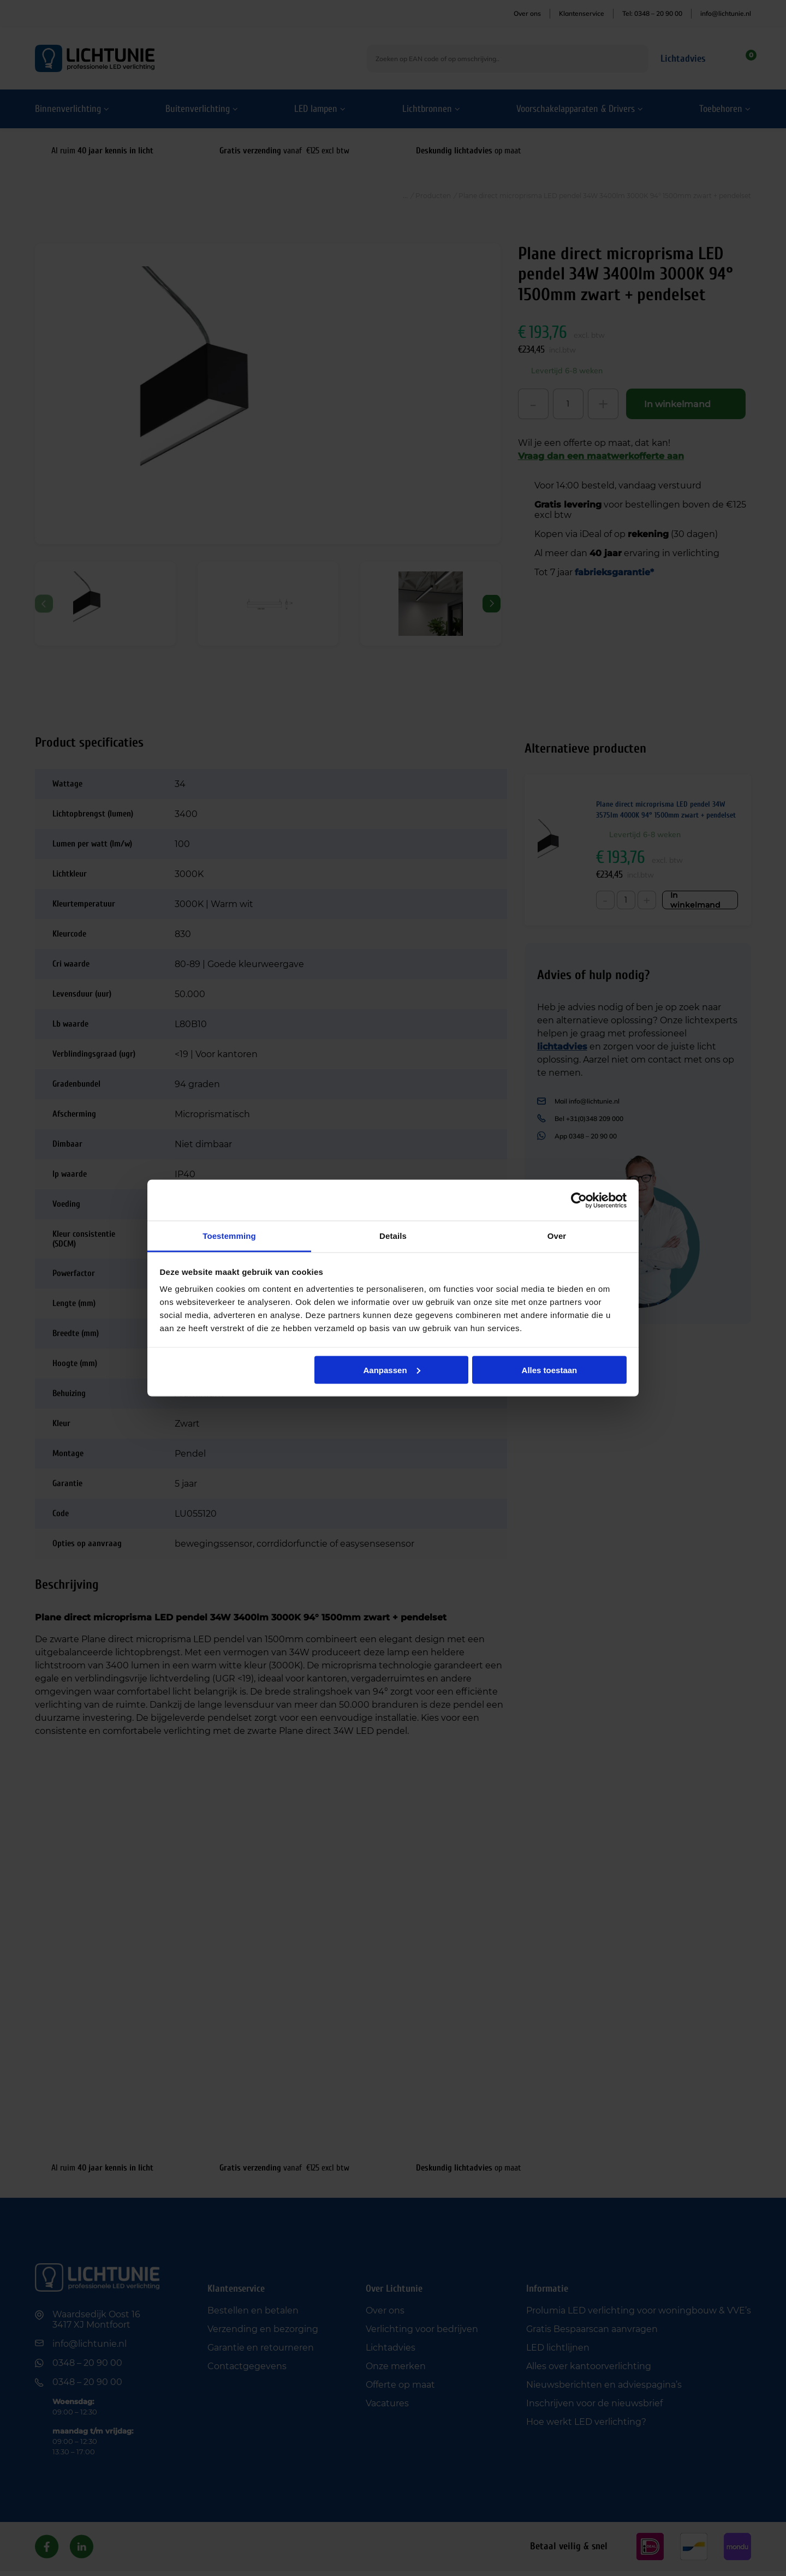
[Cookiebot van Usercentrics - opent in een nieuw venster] (579, 1200)
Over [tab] (557, 1236)
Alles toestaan (549, 1369)
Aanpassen (392, 1369)
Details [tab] (393, 1236)
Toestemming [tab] (229, 1236)
